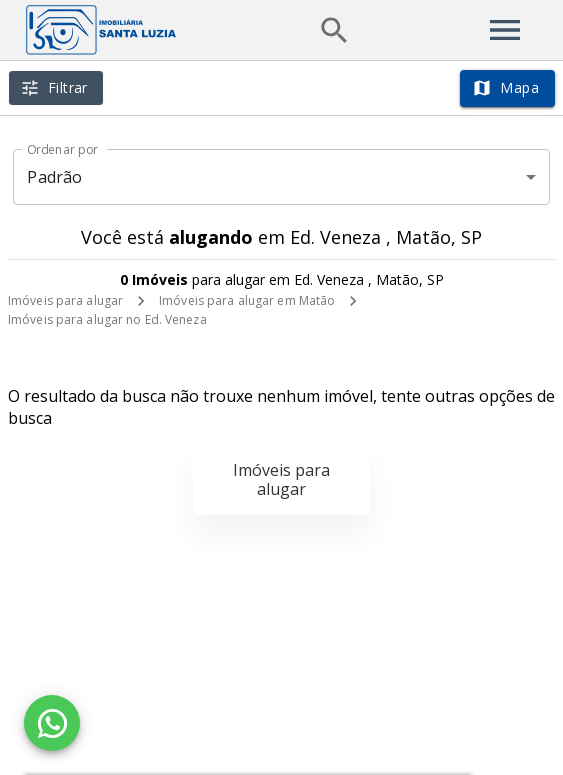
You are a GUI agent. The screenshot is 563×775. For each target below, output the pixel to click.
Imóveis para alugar (65, 300)
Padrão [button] (54, 177)
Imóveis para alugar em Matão (247, 300)
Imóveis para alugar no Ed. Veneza (107, 319)
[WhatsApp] (52, 723)
